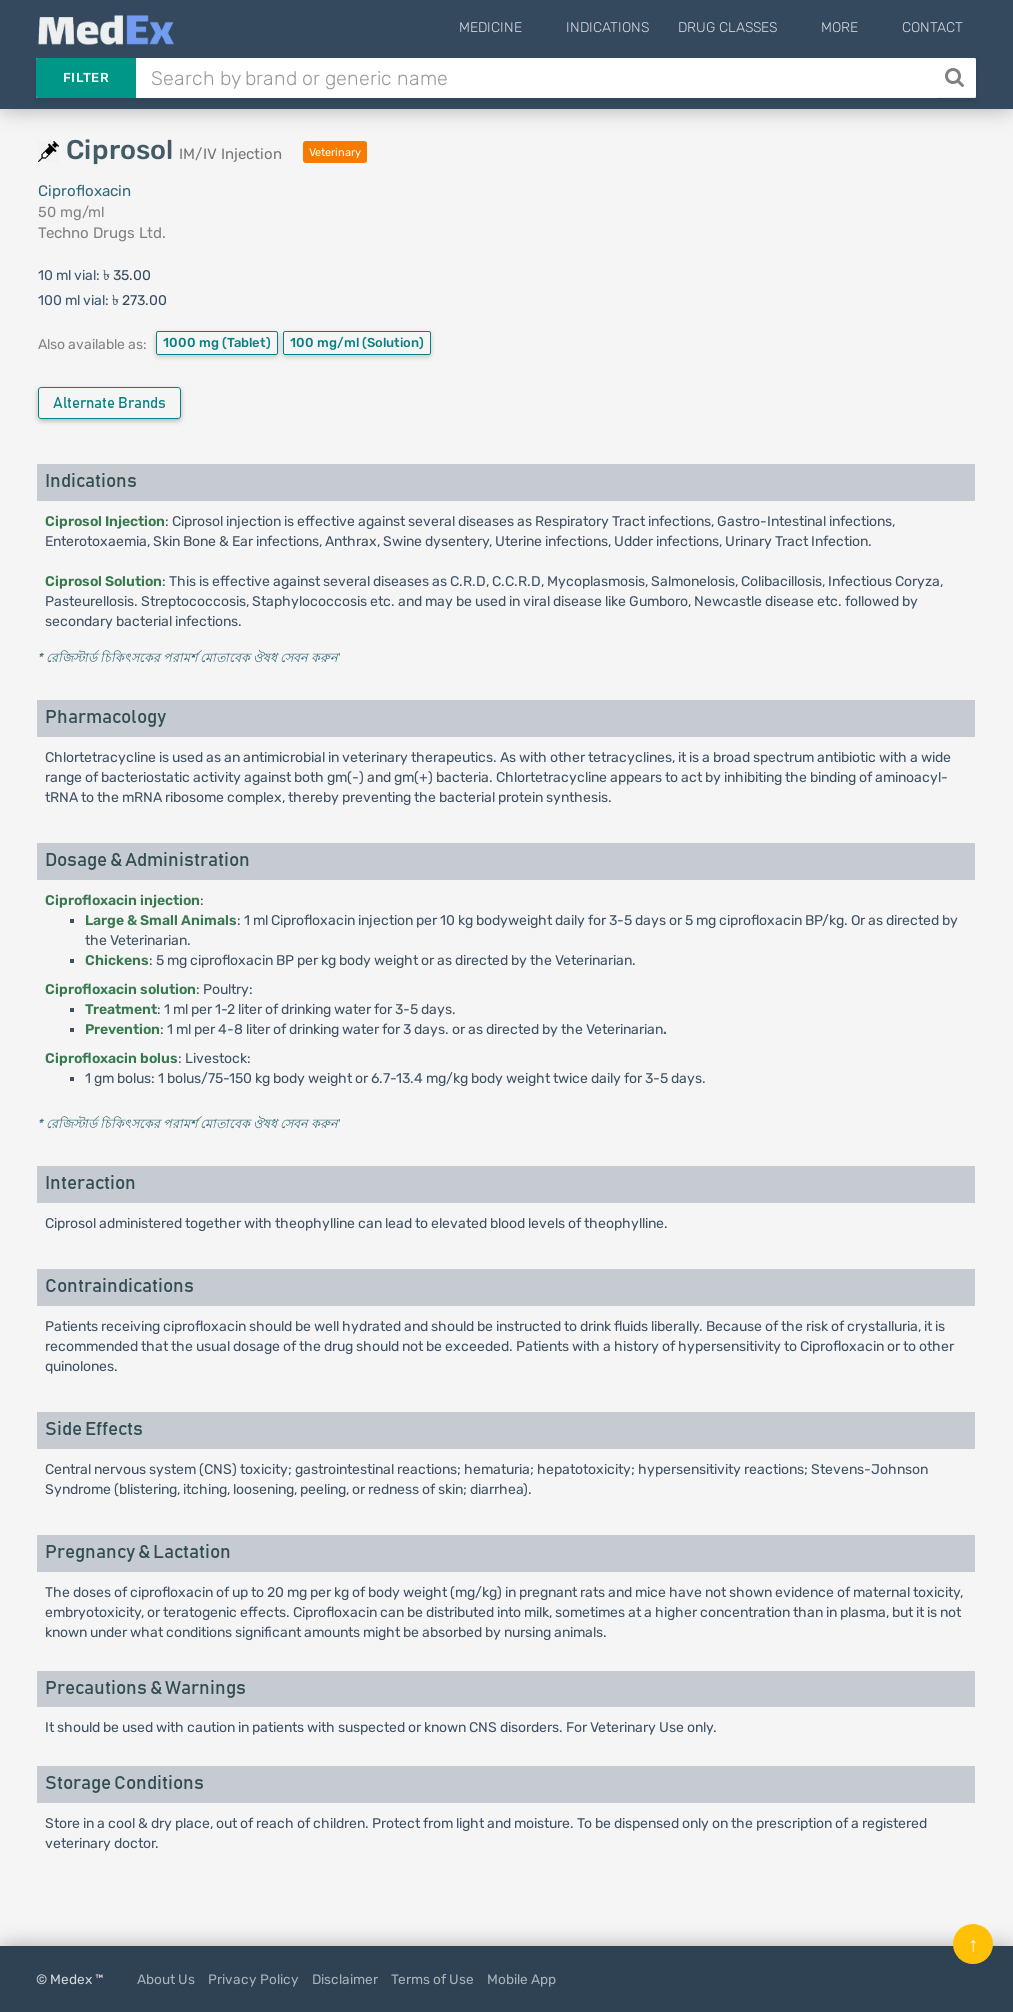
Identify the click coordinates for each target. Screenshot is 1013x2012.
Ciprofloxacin (84, 191)
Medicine (535, 27)
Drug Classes (757, 27)
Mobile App (521, 1979)
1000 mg (217, 342)
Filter (86, 77)
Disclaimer (345, 1979)
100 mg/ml (357, 342)
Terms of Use (432, 1979)
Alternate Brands (109, 403)
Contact (932, 27)
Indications (637, 27)
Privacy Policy (253, 1979)
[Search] (956, 78)
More (854, 27)
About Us (166, 1979)
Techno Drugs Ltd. (102, 233)
